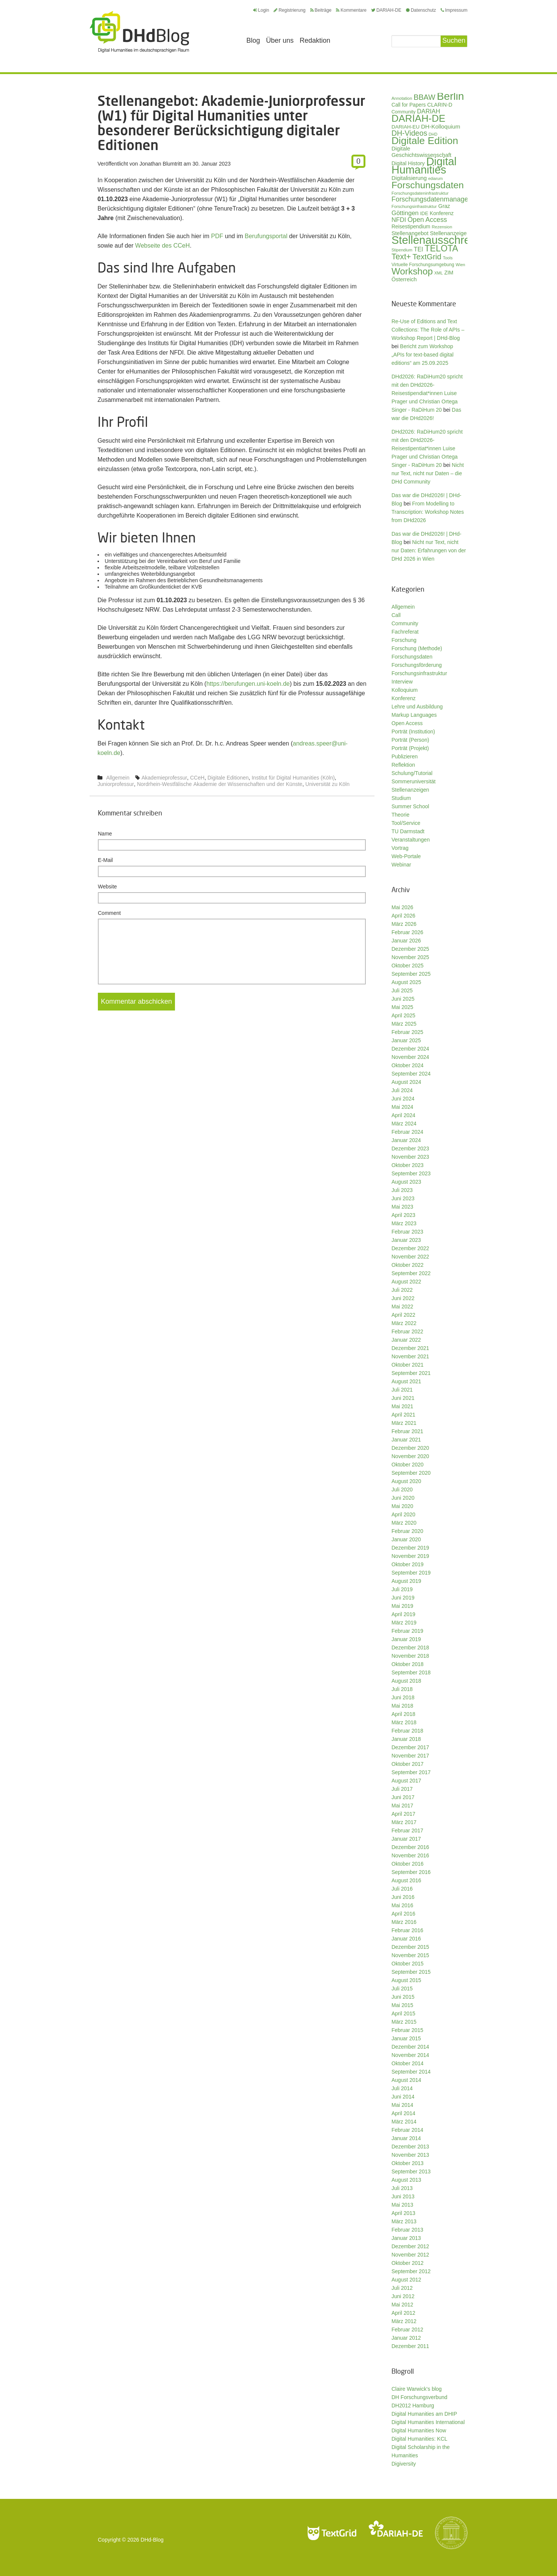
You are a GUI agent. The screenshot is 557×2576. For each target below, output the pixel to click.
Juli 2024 (402, 1090)
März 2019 (403, 1623)
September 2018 (411, 1672)
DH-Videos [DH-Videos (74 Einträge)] (409, 133)
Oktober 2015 (407, 1964)
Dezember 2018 (410, 1647)
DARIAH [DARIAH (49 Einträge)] (428, 111)
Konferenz (403, 698)
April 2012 (403, 2313)
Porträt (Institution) (413, 731)
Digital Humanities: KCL (419, 2439)
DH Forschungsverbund (419, 2397)
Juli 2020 (402, 1489)
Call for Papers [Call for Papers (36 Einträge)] (408, 105)
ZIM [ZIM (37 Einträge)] (448, 273)
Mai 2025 (402, 1007)
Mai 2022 (402, 1306)
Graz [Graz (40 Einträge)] (444, 206)
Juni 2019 (403, 1598)
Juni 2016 (403, 1897)
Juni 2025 (403, 999)
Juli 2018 (402, 1689)
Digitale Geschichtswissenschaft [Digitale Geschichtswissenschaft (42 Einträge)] (421, 152)
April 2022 (403, 1315)
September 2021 (411, 1373)
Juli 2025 (402, 990)
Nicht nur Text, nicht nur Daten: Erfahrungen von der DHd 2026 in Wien (428, 550)
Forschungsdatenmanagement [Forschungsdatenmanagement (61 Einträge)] (437, 199)
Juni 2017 (403, 1797)
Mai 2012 (402, 2305)
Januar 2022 (406, 1340)
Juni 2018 (403, 1697)
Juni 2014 (403, 2097)
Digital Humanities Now (418, 2430)
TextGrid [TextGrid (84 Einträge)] (426, 256)
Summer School (410, 806)
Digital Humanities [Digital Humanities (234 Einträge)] (423, 165)
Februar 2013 (407, 2230)
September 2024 (411, 1074)
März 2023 (403, 1223)
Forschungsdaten (411, 657)
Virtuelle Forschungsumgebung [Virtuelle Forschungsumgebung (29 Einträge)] (422, 264)
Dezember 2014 (410, 2047)
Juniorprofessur (115, 784)
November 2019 (410, 1556)
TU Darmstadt (407, 831)
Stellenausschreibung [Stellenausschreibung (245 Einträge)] (444, 240)
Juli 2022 (402, 1290)
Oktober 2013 (407, 2163)
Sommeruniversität (413, 781)
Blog (253, 40)
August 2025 (406, 982)
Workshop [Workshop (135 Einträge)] (412, 271)
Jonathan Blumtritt (160, 164)
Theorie (400, 815)
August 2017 (406, 1781)
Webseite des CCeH (162, 245)
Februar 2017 (407, 1830)
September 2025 (411, 974)
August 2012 (406, 2280)
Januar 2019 (406, 1639)
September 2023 (411, 1173)
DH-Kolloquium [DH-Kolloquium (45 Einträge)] (440, 126)
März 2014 (403, 2122)
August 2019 (406, 1581)
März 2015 (403, 2022)
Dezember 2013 (410, 2147)
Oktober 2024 (407, 1065)
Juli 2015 (402, 1988)
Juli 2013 (402, 2188)
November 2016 (410, 1855)
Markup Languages (414, 715)
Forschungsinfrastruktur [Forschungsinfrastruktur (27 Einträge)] (414, 206)
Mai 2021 (402, 1406)
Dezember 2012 (410, 2246)
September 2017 (411, 1772)
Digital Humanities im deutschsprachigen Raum (139, 32)
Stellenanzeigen (410, 790)
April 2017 (403, 1814)
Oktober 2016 (407, 1864)
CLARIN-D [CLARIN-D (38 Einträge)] (440, 105)
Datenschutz (421, 10)
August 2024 (406, 1082)
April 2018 (403, 1714)
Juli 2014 (402, 2088)
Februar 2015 (407, 2030)
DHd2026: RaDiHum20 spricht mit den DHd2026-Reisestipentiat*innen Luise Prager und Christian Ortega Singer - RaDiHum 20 (427, 448)
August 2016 (406, 1880)
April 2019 (403, 1614)
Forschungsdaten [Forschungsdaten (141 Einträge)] (427, 185)
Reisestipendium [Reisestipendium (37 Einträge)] (410, 226)
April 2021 (403, 1415)
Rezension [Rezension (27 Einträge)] (442, 227)
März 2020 (403, 1523)
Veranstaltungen (410, 840)
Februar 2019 (407, 1631)
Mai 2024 (402, 1107)
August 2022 (406, 1282)
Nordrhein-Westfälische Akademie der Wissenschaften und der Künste (219, 784)
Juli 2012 (402, 2288)
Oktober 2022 (407, 1265)
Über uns (280, 40)
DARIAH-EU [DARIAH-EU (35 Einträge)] (405, 127)
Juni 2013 (403, 2196)
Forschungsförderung (416, 665)
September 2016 (411, 1872)
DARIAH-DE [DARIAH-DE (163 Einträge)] (418, 118)
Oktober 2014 (407, 2063)
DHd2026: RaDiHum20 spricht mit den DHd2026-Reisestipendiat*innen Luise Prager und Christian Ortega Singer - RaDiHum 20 (427, 393)
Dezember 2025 (410, 949)
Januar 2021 (406, 1440)
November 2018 (410, 1656)
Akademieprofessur (164, 777)
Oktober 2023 (407, 1165)
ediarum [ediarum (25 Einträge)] (435, 178)
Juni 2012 (403, 2296)
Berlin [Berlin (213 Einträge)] (450, 96)
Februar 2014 (407, 2130)
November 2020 (410, 1456)
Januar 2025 (406, 1040)
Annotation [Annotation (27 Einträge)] (401, 98)
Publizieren (404, 756)
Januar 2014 (406, 2138)
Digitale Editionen (228, 777)
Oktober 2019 (407, 1564)
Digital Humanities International (428, 2422)
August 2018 (406, 1681)
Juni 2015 (403, 1997)
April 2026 (403, 916)
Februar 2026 (407, 932)
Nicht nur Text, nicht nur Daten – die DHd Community (427, 473)
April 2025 (403, 1015)
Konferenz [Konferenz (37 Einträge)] (441, 213)
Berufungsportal (266, 236)
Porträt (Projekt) (410, 748)
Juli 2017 (402, 1789)
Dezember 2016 (410, 1847)
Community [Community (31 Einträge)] (403, 112)
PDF (217, 236)
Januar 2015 (406, 2038)
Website (107, 886)
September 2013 (411, 2171)
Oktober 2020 (407, 1465)
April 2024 (403, 1115)
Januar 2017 (406, 1839)
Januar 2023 (406, 1240)
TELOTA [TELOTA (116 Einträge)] (441, 248)
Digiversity (403, 2464)
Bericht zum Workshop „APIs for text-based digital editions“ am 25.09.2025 (422, 354)
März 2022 (403, 1323)
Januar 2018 (406, 1739)
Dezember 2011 (410, 2346)
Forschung (403, 640)
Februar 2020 (407, 1531)
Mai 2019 (402, 1606)
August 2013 (406, 2180)
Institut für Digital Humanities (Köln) (293, 777)
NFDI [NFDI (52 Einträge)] (398, 219)
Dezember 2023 (410, 1148)
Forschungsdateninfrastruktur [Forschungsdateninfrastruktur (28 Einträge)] (420, 193)
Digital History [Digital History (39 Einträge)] (408, 163)
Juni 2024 (403, 1099)
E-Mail (105, 860)
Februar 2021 (407, 1431)
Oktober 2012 (407, 2263)
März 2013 (403, 2221)
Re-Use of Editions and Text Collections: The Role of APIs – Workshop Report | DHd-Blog (427, 329)
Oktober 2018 (407, 1664)
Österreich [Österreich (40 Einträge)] (404, 279)
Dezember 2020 (410, 1448)
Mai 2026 (402, 907)
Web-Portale (406, 856)
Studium (401, 798)
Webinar (401, 865)
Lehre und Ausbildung (417, 707)
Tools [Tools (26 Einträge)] (448, 258)
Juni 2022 (403, 1298)
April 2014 (403, 2113)
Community (404, 623)
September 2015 (411, 1972)
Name (105, 834)
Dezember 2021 (410, 1348)
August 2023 (406, 1182)
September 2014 (411, 2072)
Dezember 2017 (410, 1747)
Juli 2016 (402, 1889)
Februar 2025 (407, 1032)
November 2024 (410, 1057)
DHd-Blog (152, 2540)
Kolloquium (404, 690)
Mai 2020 (402, 1506)
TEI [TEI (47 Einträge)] (418, 249)
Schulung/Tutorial (411, 773)
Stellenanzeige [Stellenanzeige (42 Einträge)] (448, 233)
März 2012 (403, 2321)
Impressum (454, 10)
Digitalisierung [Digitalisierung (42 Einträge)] (409, 178)
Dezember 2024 (410, 1049)
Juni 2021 (403, 1398)
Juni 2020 (403, 1498)
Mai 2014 (402, 2105)
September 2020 (411, 1473)
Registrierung (289, 10)
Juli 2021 (402, 1390)
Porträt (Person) (410, 740)
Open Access (407, 723)
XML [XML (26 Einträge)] (438, 273)
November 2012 (410, 2255)
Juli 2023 (402, 1190)
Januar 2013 (406, 2238)
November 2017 (410, 1756)
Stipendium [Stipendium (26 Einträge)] (401, 250)
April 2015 (403, 2013)
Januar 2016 (406, 1939)
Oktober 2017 (407, 1764)
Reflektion (403, 765)
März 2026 (403, 924)
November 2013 (410, 2155)
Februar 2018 (407, 1731)
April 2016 (403, 1914)
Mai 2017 (402, 1806)
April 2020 (403, 1514)
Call (396, 615)
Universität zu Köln (327, 784)
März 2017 (403, 1822)
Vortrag (399, 848)
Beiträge (321, 10)
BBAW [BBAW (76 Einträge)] (424, 97)
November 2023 (410, 1157)
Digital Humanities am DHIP (424, 2414)
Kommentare (351, 10)
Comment (109, 913)
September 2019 (411, 1573)
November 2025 (410, 957)
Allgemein (117, 777)
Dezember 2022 (410, 1248)
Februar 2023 (407, 1232)
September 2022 (411, 1273)
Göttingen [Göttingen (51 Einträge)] (405, 213)
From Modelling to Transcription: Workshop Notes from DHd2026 (427, 512)
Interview (402, 682)
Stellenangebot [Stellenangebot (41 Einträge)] (410, 233)
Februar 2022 (407, 1331)
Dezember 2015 (410, 1947)
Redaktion (315, 40)
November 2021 (410, 1356)
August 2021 (406, 1381)
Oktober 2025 (407, 966)
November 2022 (410, 1257)
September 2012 (411, 2271)
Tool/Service (405, 823)
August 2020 (406, 1481)
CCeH (197, 777)
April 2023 (403, 1215)
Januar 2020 (406, 1539)
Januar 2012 (406, 2338)
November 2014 (410, 2055)
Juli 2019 (402, 1589)
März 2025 (403, 1024)
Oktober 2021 (407, 1365)
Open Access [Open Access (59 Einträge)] (427, 219)
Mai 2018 (402, 1706)
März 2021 (403, 1423)
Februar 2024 (407, 1132)
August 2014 (406, 2080)
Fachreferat (405, 632)
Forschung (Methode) (416, 648)
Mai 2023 (402, 1207)
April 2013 (403, 2213)
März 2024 (403, 1124)
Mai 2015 (402, 2005)
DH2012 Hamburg (412, 2405)
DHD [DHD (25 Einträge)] (433, 134)
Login (261, 10)
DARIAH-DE (386, 10)
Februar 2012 (407, 2329)
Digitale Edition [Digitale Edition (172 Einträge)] (424, 140)
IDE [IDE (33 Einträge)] (424, 213)
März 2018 (403, 1722)
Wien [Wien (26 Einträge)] (460, 264)
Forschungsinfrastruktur (419, 673)
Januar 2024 (406, 1140)
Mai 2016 (402, 1905)
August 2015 (406, 1980)
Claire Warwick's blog (416, 2389)
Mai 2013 (402, 2205)
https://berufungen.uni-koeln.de (248, 683)
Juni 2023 (403, 1198)
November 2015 (410, 1955)
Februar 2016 (407, 1930)
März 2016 (403, 1922)
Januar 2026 (406, 941)
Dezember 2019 (410, 1548)
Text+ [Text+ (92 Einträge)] (401, 256)
